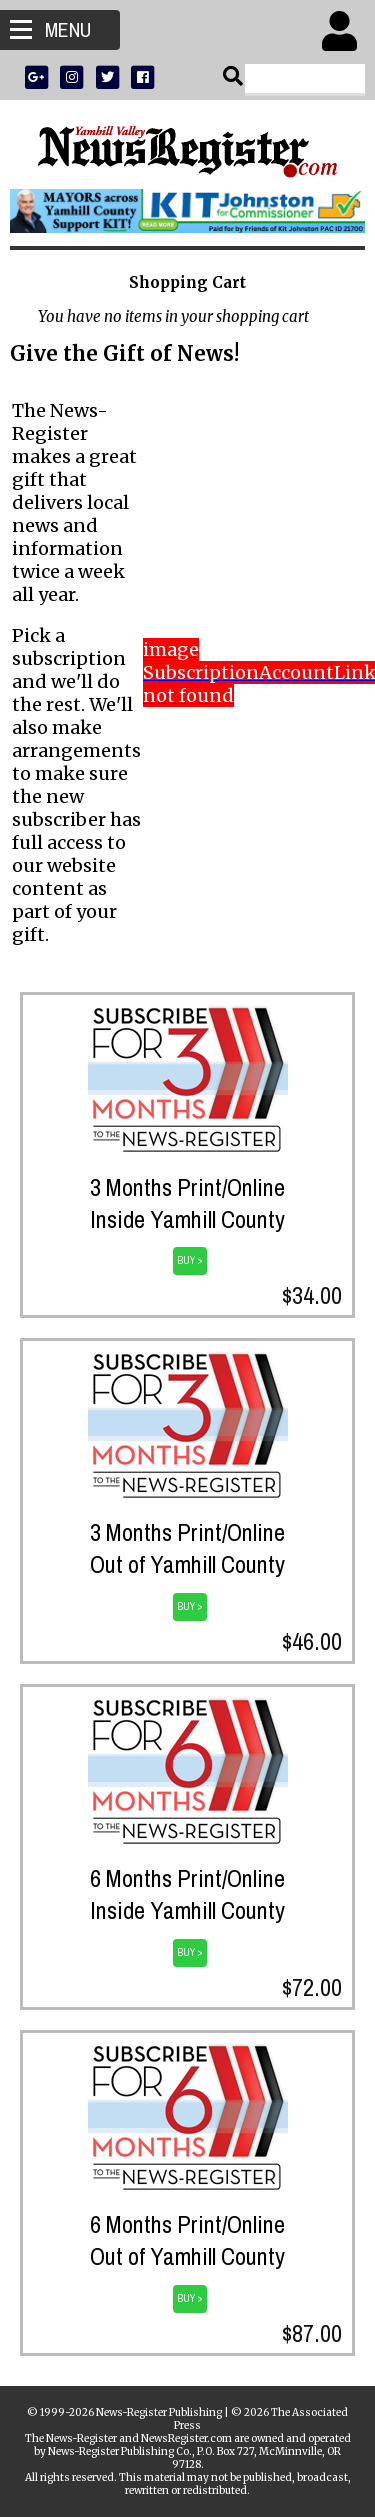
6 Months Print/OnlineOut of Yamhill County (187, 2240)
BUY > (190, 1260)
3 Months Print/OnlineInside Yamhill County (187, 1203)
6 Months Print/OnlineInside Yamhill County (187, 1894)
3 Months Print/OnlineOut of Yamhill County (187, 1548)
